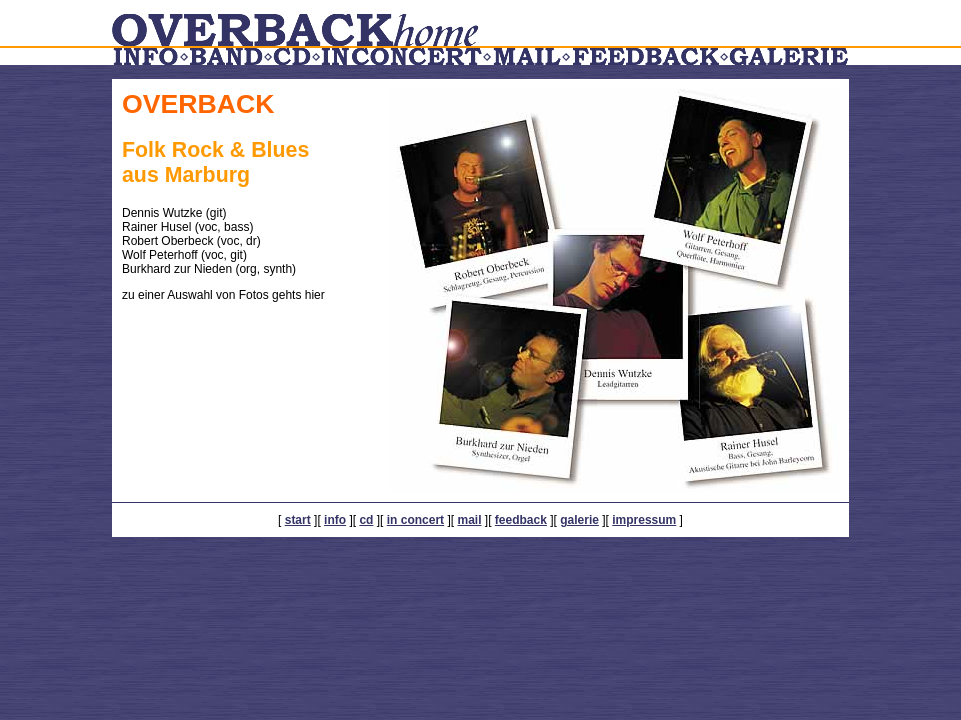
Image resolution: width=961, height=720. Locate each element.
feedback (521, 520)
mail (469, 520)
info (335, 520)
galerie (579, 520)
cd (366, 520)
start (298, 520)
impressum (644, 520)
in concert (415, 520)
